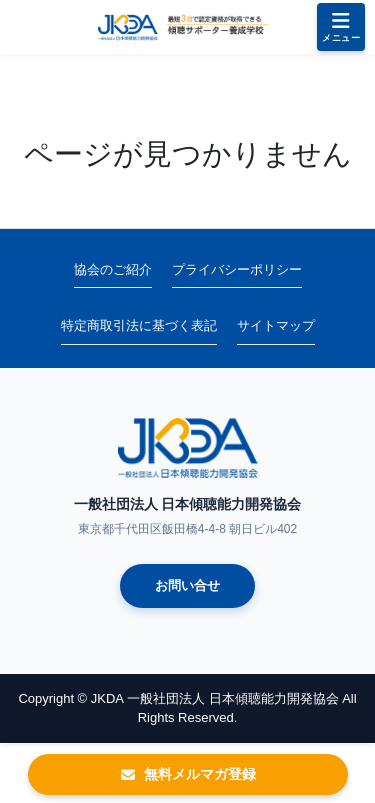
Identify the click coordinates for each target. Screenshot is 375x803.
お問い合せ (187, 585)
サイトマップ (276, 325)
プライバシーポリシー (237, 269)
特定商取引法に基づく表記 (139, 325)
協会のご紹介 (113, 269)
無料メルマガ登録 (188, 774)
